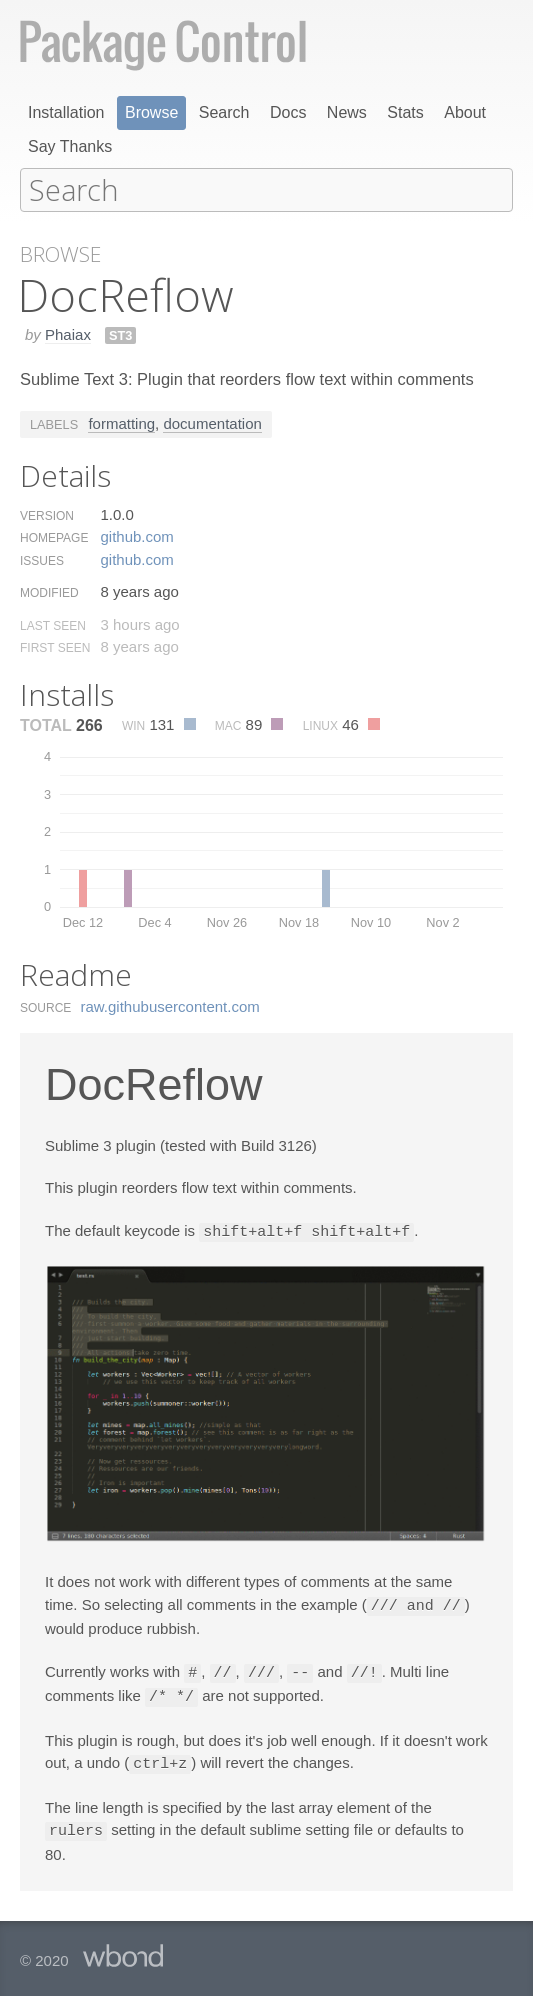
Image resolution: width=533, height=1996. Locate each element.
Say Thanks (70, 146)
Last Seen (53, 625)
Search (224, 112)
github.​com (136, 535)
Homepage (54, 537)
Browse (151, 112)
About (465, 112)
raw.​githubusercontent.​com (170, 1005)
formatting (121, 422)
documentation (212, 422)
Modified (49, 592)
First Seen (55, 647)
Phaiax (68, 333)
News (347, 112)
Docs (288, 112)
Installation (66, 112)
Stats (405, 112)
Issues (42, 560)
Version (47, 515)
